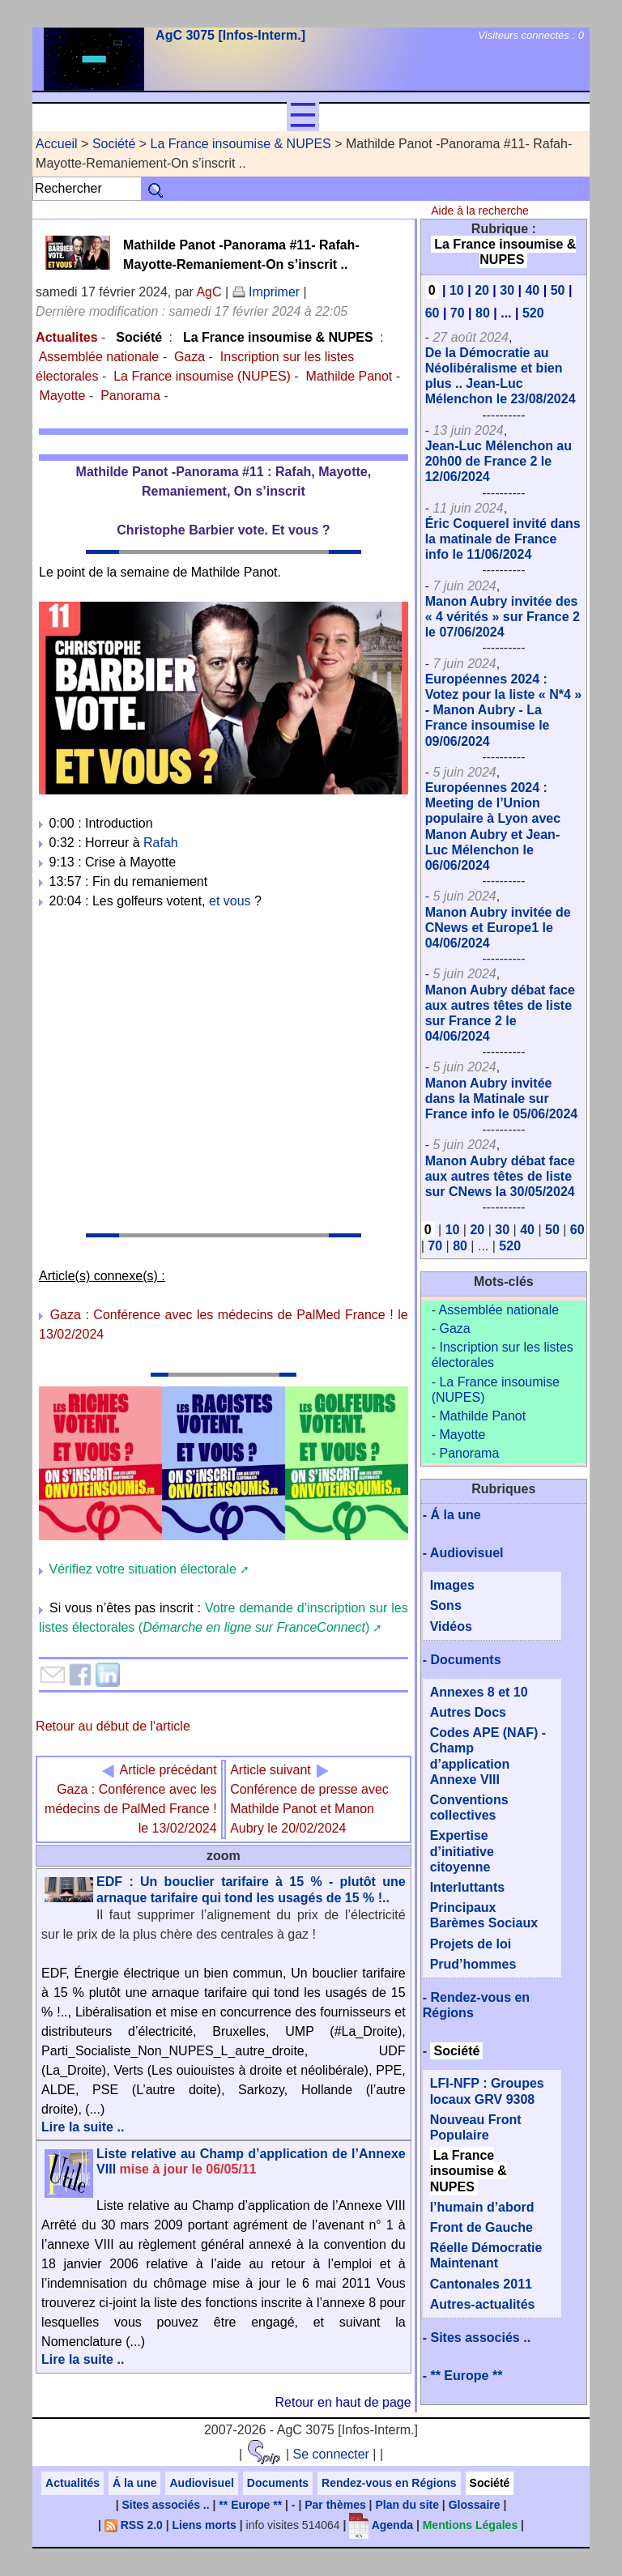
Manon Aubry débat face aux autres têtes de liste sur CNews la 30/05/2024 (500, 1176)
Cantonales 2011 (481, 2284)
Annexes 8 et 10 (479, 1692)
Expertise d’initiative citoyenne (462, 1851)
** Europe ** (466, 2375)
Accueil (57, 144)
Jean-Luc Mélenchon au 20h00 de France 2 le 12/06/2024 (498, 461)
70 (457, 313)
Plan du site (407, 2504)
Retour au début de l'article (113, 1726)
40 (532, 290)
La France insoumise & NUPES (241, 144)
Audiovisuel (467, 1553)
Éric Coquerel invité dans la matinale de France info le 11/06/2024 (503, 539)
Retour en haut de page (343, 2402)
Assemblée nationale (99, 357)
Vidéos (451, 1626)
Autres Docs (468, 1712)
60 (432, 313)
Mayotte (63, 395)
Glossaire (475, 2504)
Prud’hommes (473, 1964)
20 (482, 290)
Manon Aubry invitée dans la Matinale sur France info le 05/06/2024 (501, 1098)
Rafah (160, 842)
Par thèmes (335, 2504)
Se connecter (331, 2454)
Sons (446, 1605)
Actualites (66, 337)
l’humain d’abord (482, 2207)
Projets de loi (470, 1944)
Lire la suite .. (82, 2127)
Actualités (72, 2482)
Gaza (189, 357)
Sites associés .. (480, 2337)
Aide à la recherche (480, 210)
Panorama (130, 395)
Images (452, 1585)
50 (558, 290)
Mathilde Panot (349, 376)
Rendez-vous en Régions (389, 2482)
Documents (465, 1660)
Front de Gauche (481, 2227)
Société (113, 144)
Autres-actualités (482, 2304)
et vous (230, 901)
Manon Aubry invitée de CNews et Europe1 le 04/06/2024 (498, 927)
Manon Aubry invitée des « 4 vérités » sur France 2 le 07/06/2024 (502, 616)
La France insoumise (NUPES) (202, 376)
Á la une (455, 1515)
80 (482, 313)
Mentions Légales (470, 2525)
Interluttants (467, 1887)
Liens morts (204, 2525)
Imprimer (266, 292)
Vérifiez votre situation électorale (142, 1569)
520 (533, 313)
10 (456, 290)
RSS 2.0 (133, 2525)
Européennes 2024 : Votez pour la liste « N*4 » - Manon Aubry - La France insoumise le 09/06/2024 (503, 710)
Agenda (381, 2525)
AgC (208, 292)
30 (507, 290)
